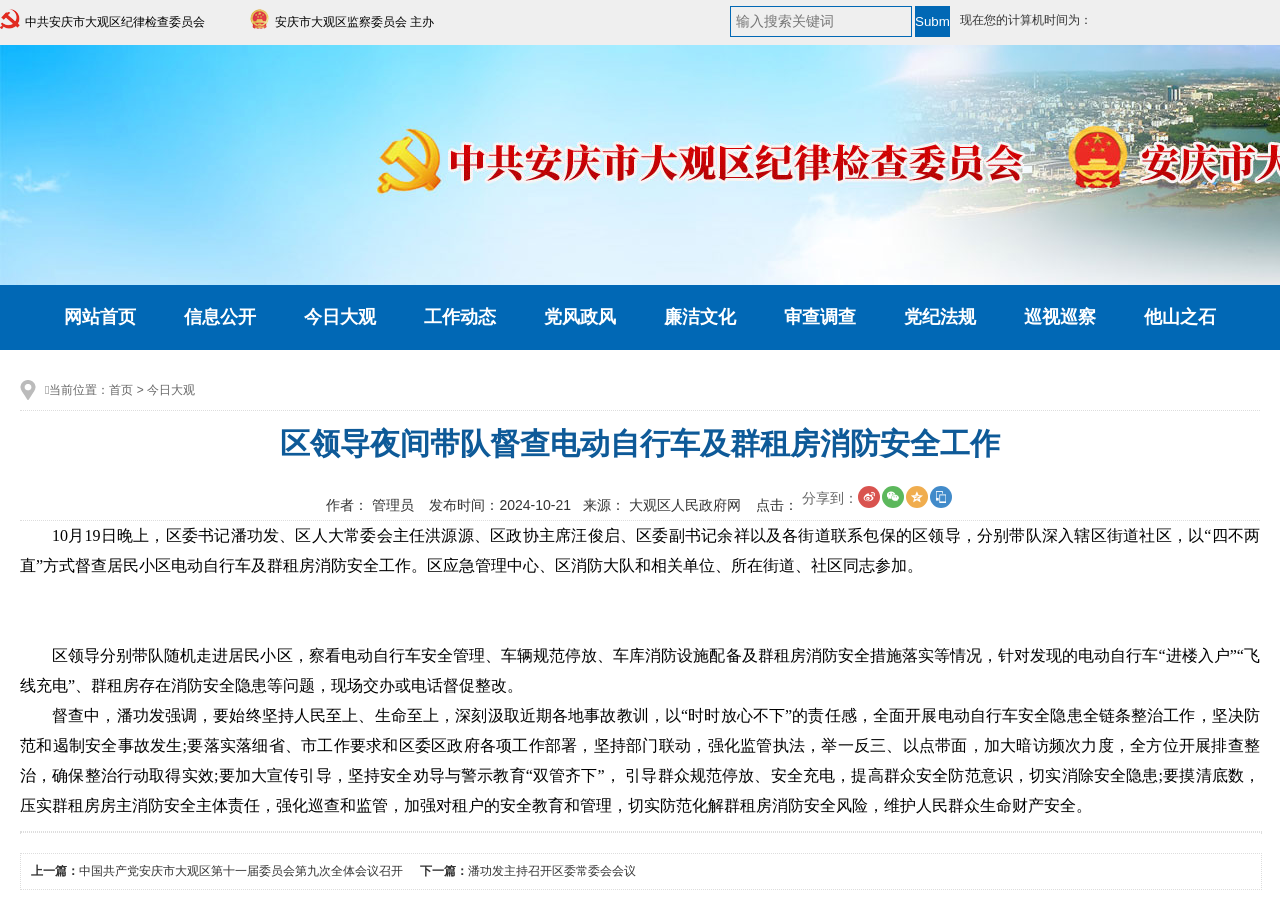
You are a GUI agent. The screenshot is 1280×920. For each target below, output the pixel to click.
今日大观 (340, 317)
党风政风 (580, 317)
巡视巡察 (1060, 317)
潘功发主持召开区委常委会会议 (552, 871)
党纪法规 (940, 317)
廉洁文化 (700, 317)
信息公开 (220, 317)
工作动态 (460, 317)
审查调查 (820, 317)
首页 (121, 390)
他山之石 (1180, 317)
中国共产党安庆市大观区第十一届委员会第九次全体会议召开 (241, 871)
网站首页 (100, 317)
